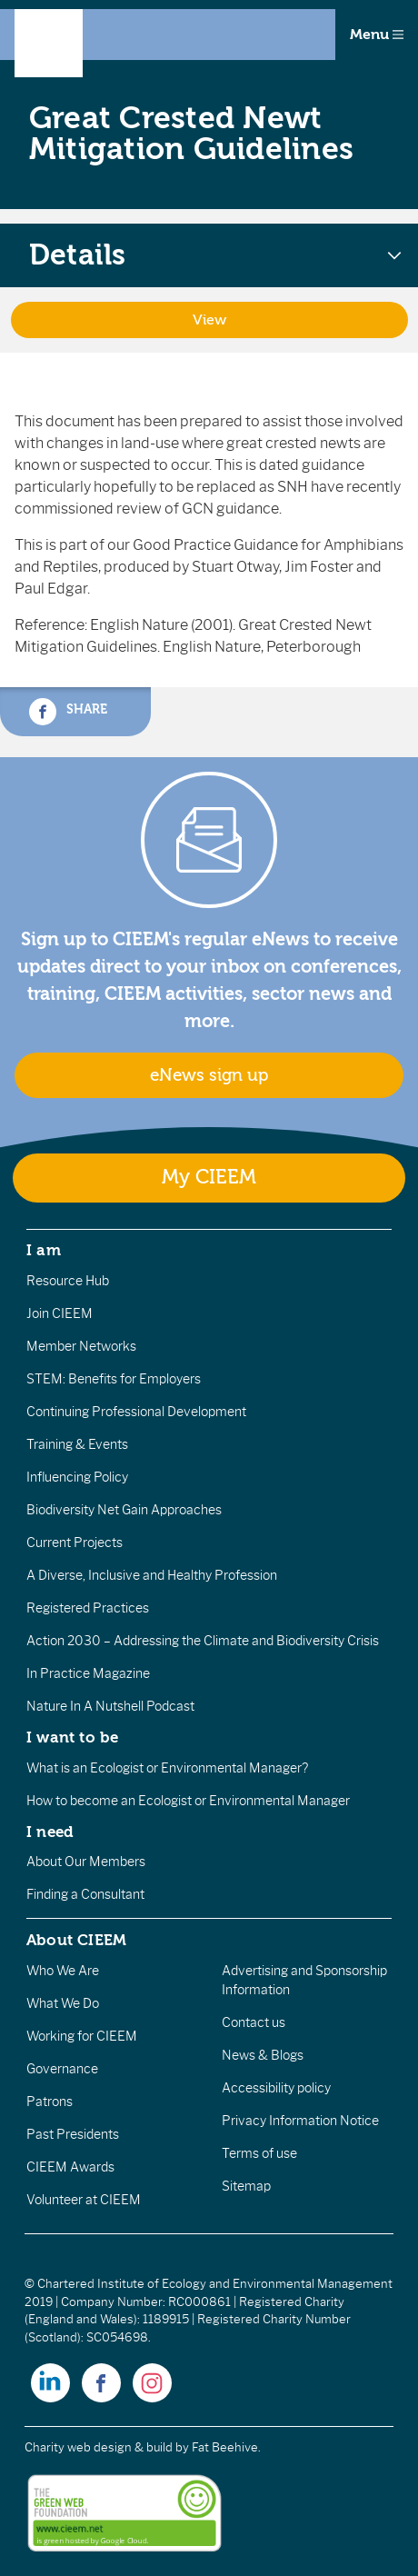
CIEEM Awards (70, 2167)
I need (50, 1831)
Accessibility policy (276, 2088)
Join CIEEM (59, 1313)
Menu (376, 34)
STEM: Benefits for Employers (113, 1379)
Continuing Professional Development (136, 1411)
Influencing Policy (77, 1477)
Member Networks (81, 1346)
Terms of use (259, 2153)
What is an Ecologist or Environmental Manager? (167, 1768)
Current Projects (74, 1542)
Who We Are (62, 1970)
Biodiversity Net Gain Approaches (124, 1510)
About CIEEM (76, 1940)
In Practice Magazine (88, 1673)
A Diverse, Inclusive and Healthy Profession (151, 1575)
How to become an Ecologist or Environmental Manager (188, 1800)
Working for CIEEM (81, 2036)
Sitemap (246, 2186)
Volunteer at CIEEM (83, 2200)
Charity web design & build (99, 2447)
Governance (62, 2069)
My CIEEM (209, 1177)
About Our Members (85, 1861)
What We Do (62, 2003)
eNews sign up (209, 1075)
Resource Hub (67, 1281)
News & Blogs (263, 2055)
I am (43, 1250)
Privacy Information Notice (300, 2120)
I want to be (72, 1737)
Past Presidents (72, 2134)
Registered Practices (87, 1608)
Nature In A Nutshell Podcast (110, 1706)
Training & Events (77, 1444)
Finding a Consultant (85, 1894)
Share (68, 711)
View (209, 320)
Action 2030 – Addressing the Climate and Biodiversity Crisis (202, 1640)
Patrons (49, 2101)
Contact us (253, 2022)
